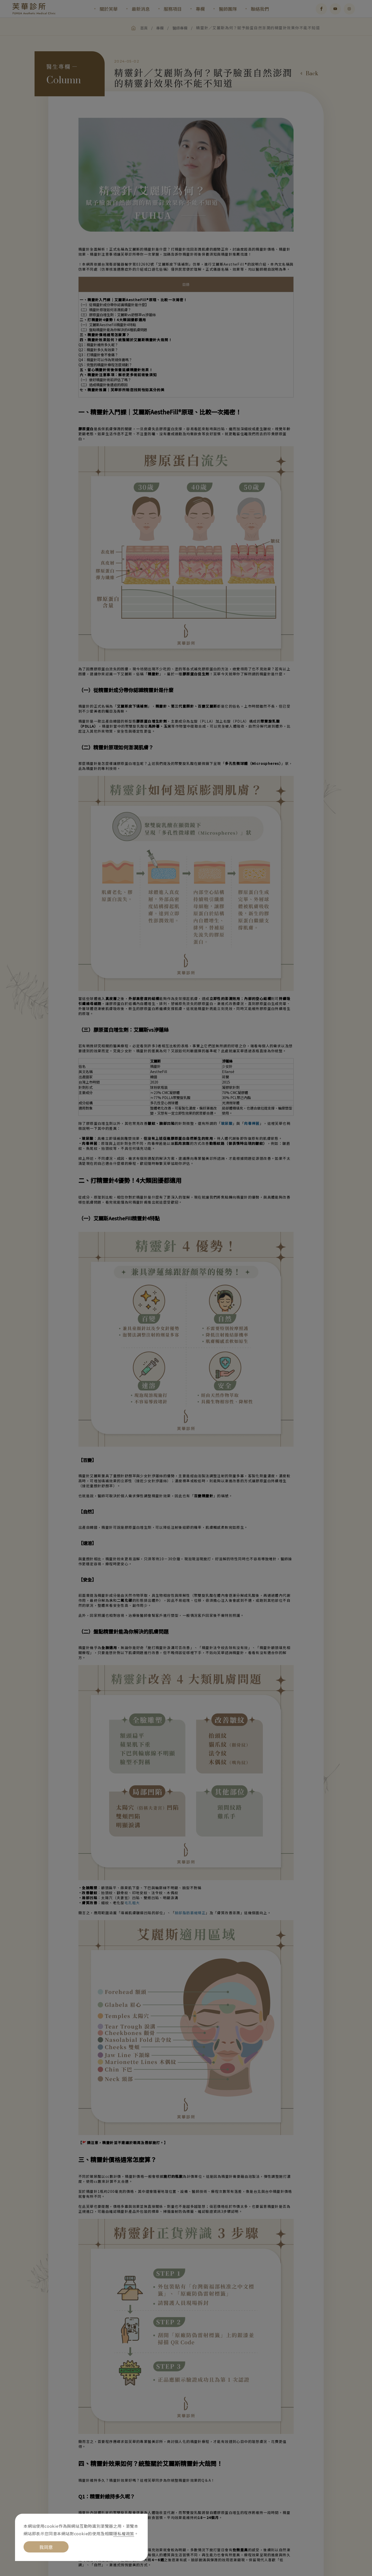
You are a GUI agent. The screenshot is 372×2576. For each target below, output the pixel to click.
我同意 (46, 2547)
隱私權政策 (123, 2533)
